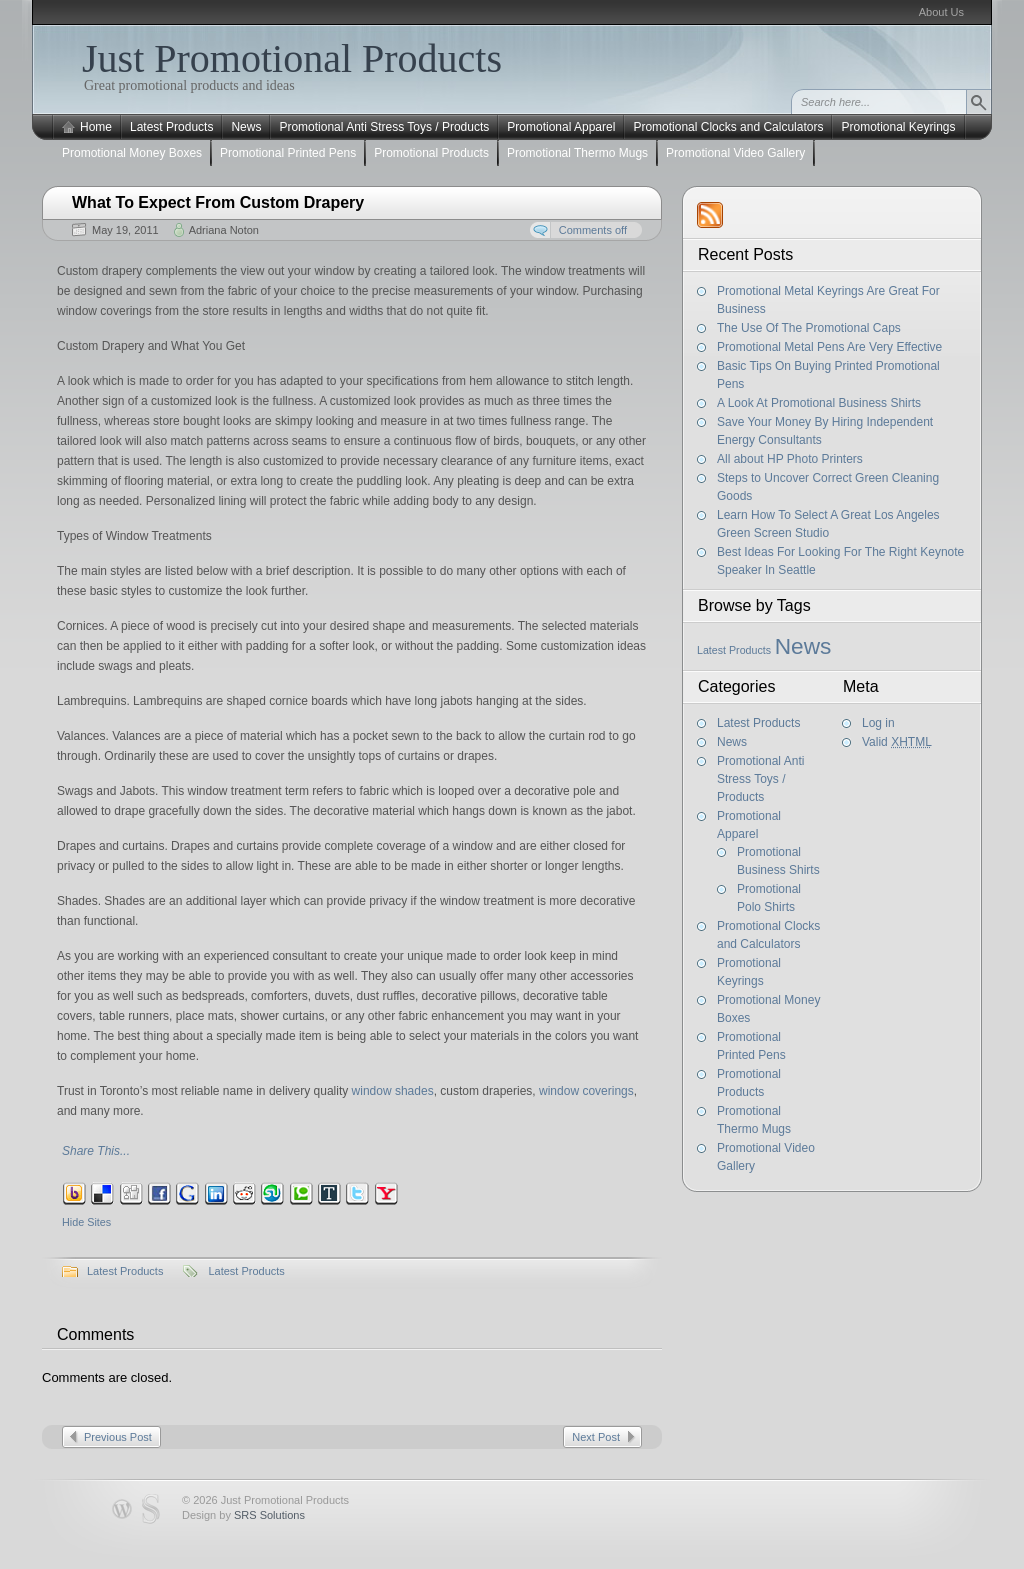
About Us (941, 12)
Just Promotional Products (292, 58)
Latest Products (171, 127)
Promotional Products (431, 153)
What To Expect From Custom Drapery (218, 202)
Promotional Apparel (561, 127)
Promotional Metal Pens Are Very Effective (829, 347)
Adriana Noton (224, 230)
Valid (897, 742)
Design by (243, 1515)
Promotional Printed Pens (288, 153)
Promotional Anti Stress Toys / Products (384, 127)
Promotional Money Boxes (132, 153)
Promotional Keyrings (898, 127)
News (246, 127)
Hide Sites (86, 1222)
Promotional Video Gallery (735, 153)
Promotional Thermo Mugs (577, 153)
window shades (393, 1091)
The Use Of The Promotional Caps (809, 328)
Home (96, 127)
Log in (878, 723)
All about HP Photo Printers (790, 459)
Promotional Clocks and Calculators (728, 127)
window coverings (586, 1091)
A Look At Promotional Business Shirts (819, 403)
